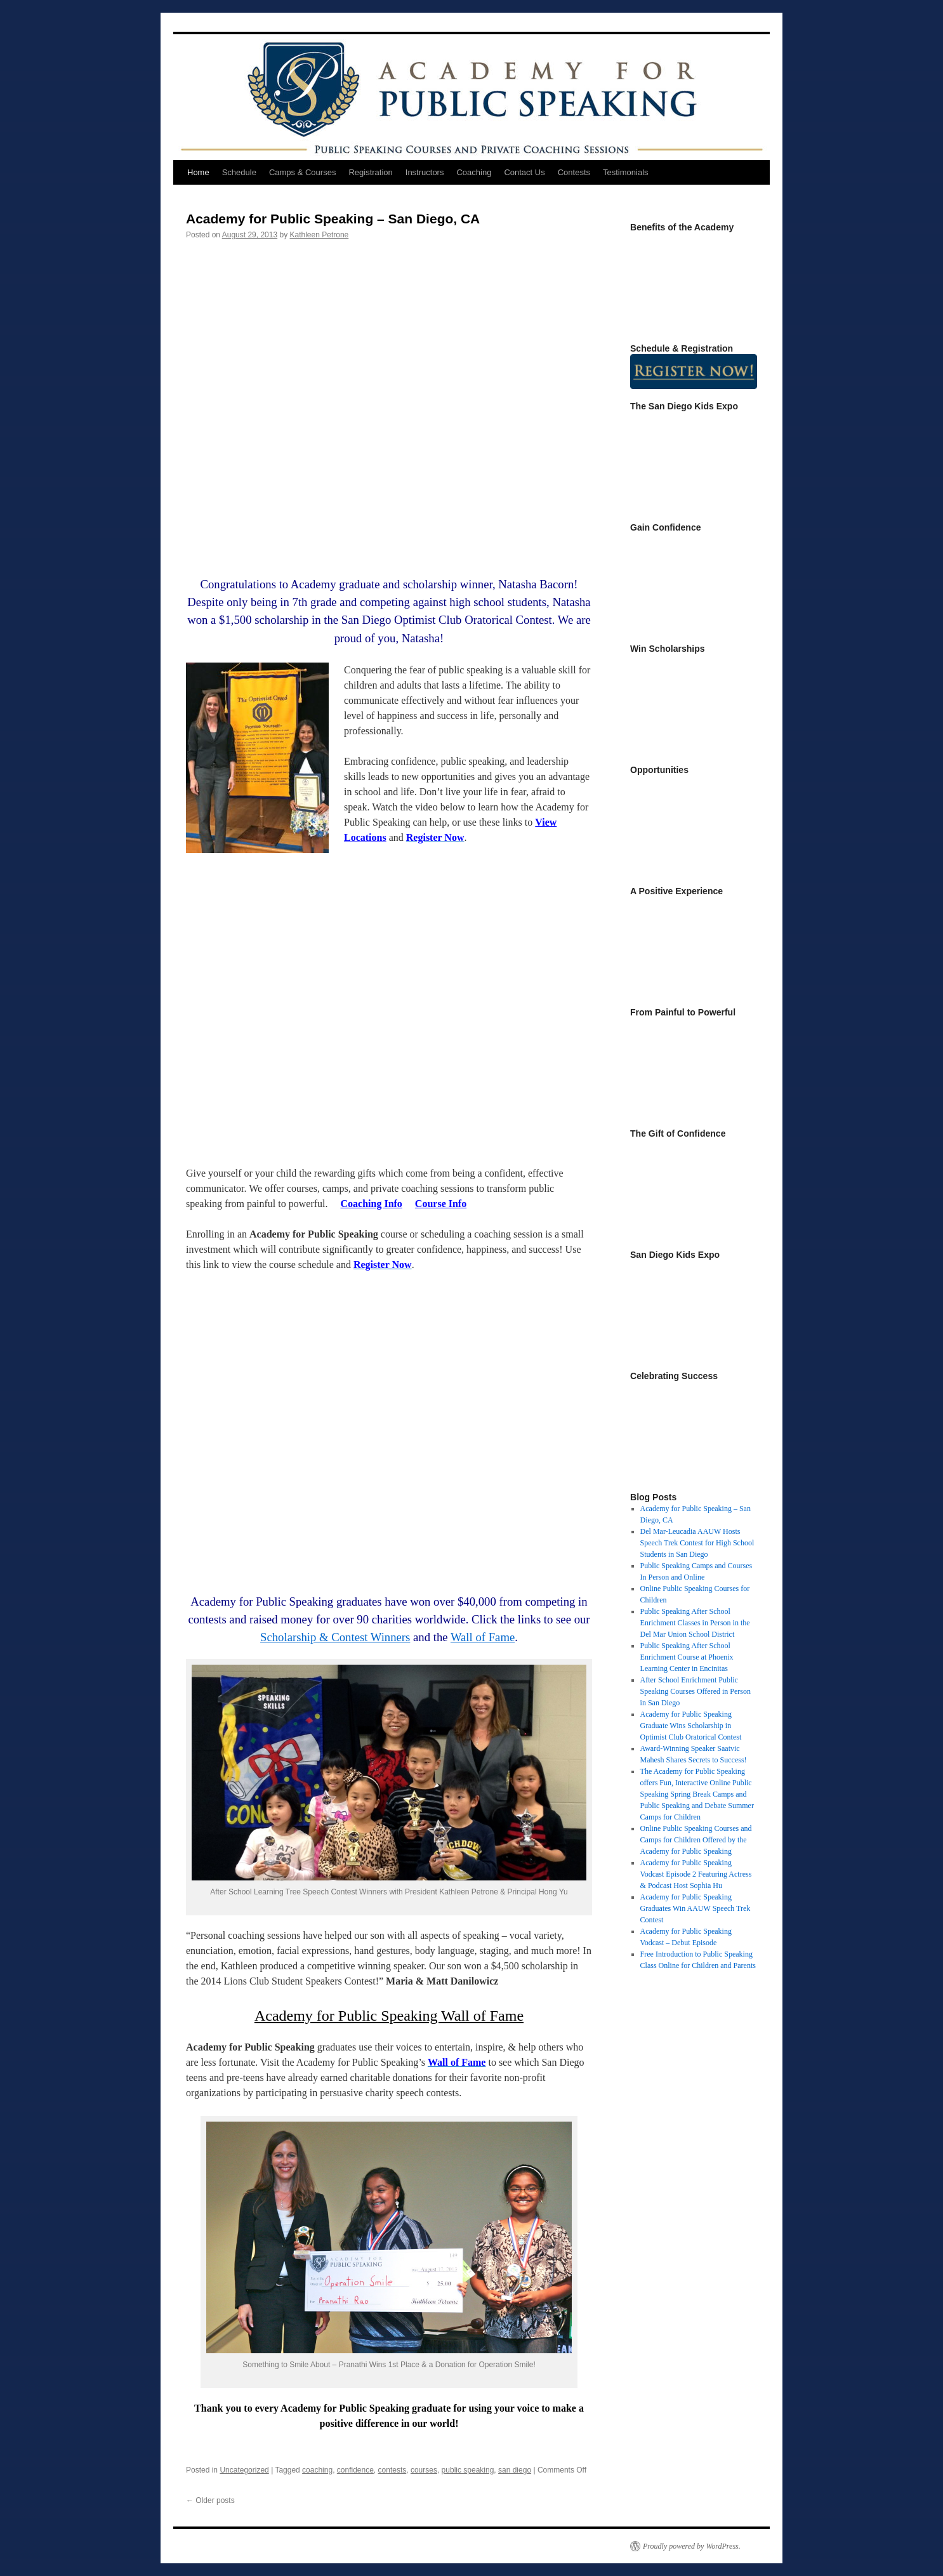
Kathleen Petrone (319, 234)
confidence (355, 2470)
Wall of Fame (483, 1637)
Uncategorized (244, 2470)
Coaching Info (371, 1203)
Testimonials (626, 172)
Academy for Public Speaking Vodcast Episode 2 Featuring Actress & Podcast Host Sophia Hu (696, 1874)
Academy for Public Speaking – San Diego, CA (333, 218)
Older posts (210, 2500)
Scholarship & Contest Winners (335, 1637)
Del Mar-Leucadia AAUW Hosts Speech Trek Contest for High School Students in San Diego (697, 1543)
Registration (370, 172)
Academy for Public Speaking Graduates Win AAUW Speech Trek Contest (695, 1908)
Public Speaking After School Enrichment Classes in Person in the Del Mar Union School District (695, 1623)
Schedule (239, 172)
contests (392, 2470)
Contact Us (524, 172)
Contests (574, 172)
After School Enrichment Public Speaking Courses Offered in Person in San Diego (695, 1691)
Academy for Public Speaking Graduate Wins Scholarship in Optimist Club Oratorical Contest (691, 1725)
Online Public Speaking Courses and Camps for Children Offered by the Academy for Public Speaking (696, 1840)
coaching (317, 2470)
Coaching (473, 172)
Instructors (425, 172)
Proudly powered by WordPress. (692, 2546)
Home (198, 172)
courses (424, 2470)
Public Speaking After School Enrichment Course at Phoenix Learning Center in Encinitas (687, 1657)
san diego (514, 2470)
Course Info (440, 1203)
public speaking (468, 2470)
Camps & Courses (302, 172)
